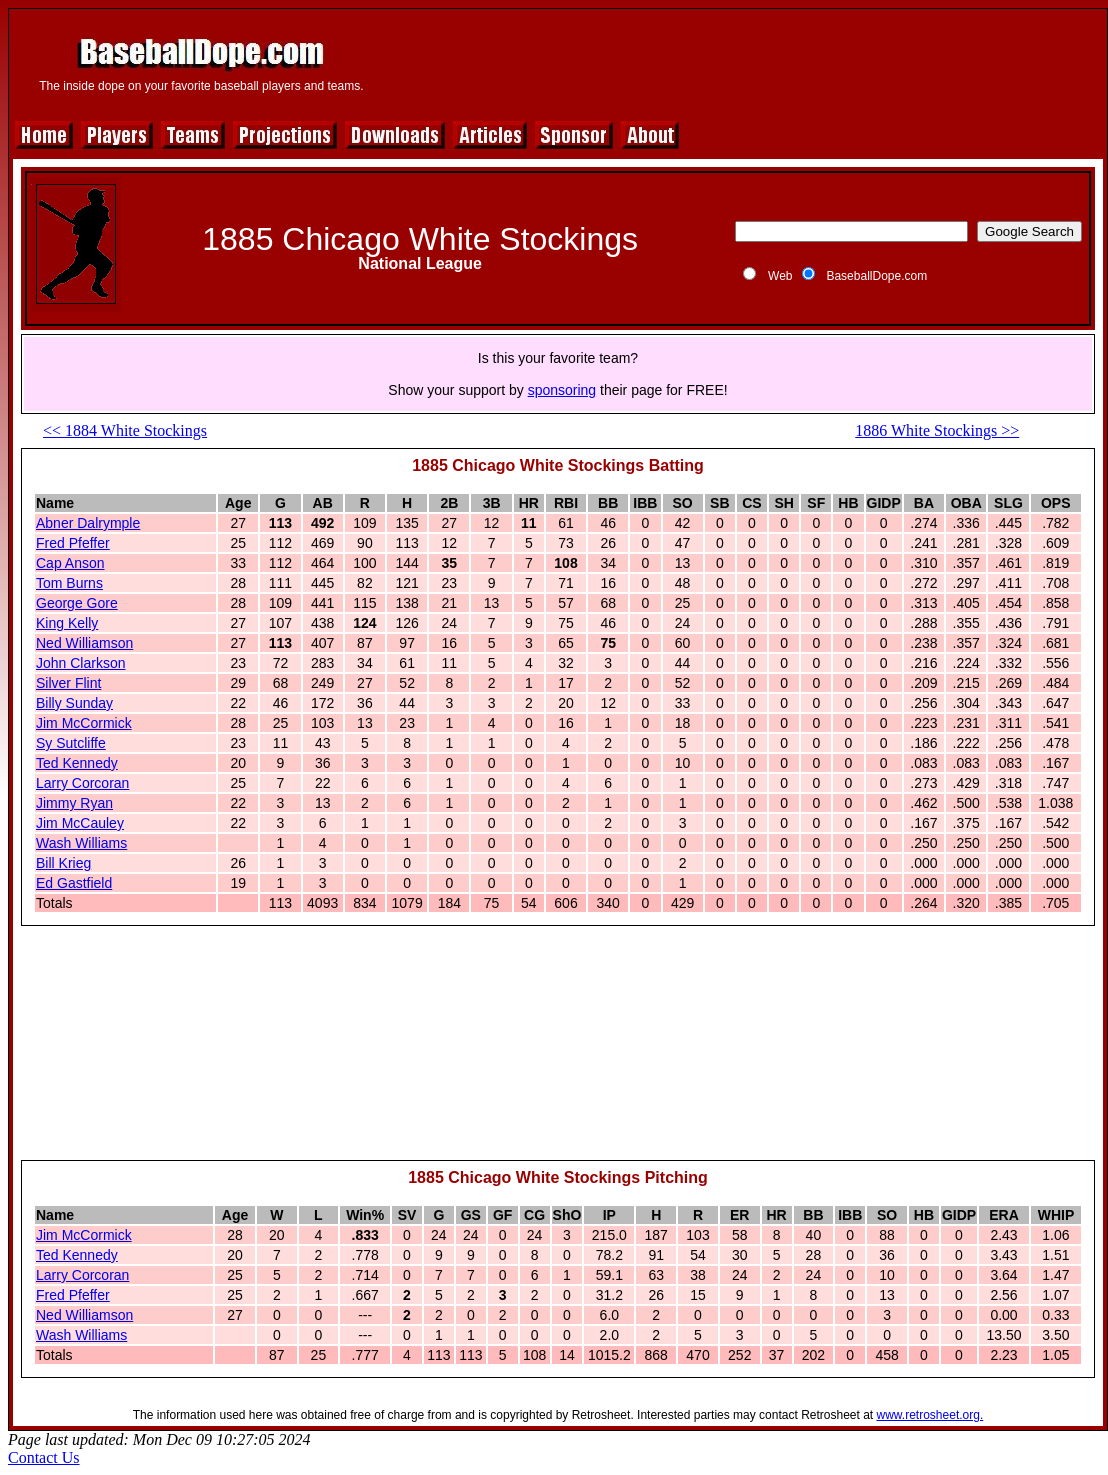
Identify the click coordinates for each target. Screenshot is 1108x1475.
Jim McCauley (80, 823)
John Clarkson (81, 663)
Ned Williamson (84, 643)
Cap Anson (70, 563)
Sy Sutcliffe (71, 743)
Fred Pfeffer (73, 543)
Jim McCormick (84, 723)
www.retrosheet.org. (930, 1415)
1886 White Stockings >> (937, 430)
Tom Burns (69, 583)
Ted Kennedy (77, 763)
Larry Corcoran (82, 783)
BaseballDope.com (876, 276)
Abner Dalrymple (88, 523)
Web (780, 276)
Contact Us (44, 1457)
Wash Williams (81, 843)
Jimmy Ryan (74, 803)
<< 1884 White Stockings (125, 430)
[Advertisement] (558, 1052)
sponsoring (562, 390)
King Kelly (67, 623)
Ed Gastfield (74, 883)
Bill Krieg (63, 863)
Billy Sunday (74, 703)
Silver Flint (68, 683)
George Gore (77, 603)
